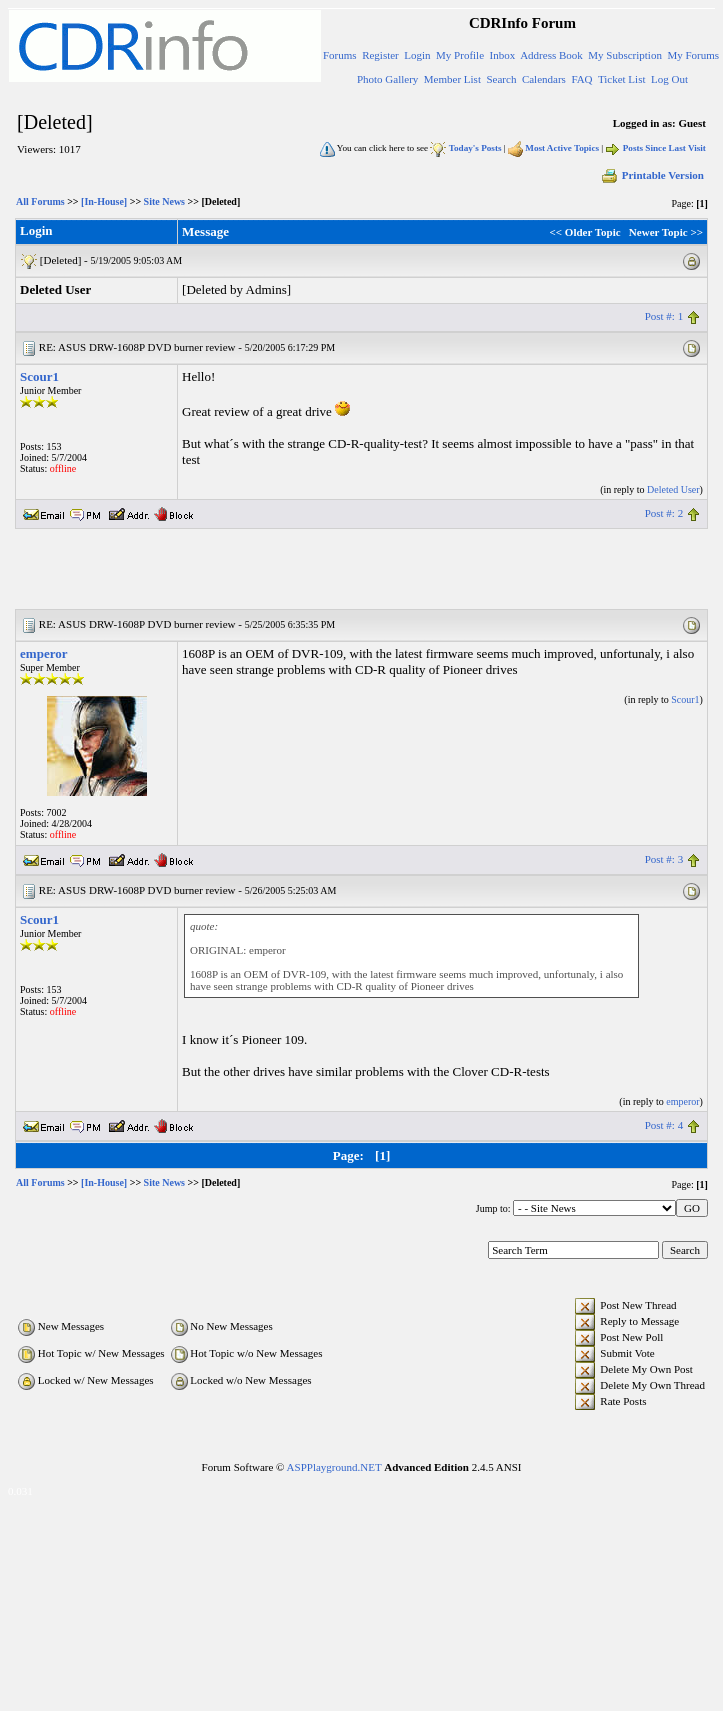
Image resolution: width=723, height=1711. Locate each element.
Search (501, 79)
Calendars (544, 79)
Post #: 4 (664, 1125)
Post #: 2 (664, 513)
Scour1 (39, 376)
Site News (164, 201)
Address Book (551, 55)
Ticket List (622, 79)
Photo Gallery (387, 79)
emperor (43, 653)
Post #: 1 (664, 316)
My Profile (460, 55)
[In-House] (104, 201)
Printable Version (652, 175)
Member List (452, 79)
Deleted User (673, 489)
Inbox (503, 55)
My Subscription (625, 55)
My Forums (693, 55)
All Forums (40, 201)
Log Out (669, 79)
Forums (340, 55)
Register (380, 55)
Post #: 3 (664, 859)
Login (417, 55)
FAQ (581, 79)
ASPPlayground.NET (334, 1467)
